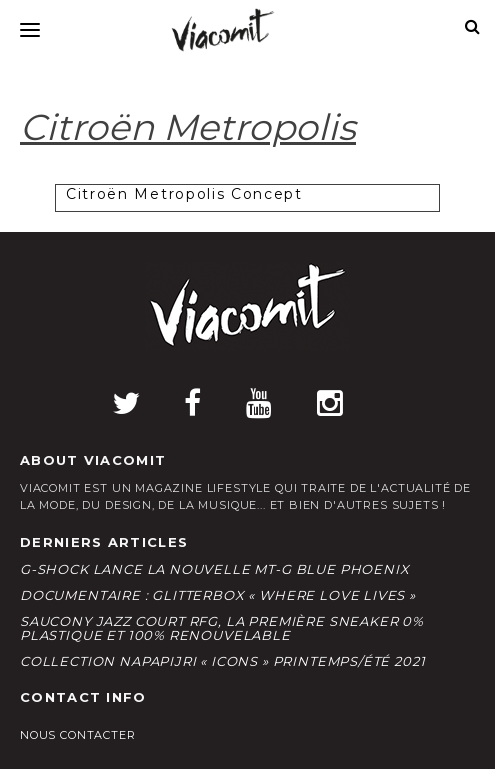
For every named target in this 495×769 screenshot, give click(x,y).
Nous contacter (78, 735)
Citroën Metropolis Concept (184, 194)
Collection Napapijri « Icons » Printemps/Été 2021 (222, 661)
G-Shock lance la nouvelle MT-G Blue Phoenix (214, 569)
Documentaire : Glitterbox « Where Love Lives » (218, 595)
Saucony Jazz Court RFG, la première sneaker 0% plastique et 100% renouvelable (222, 628)
